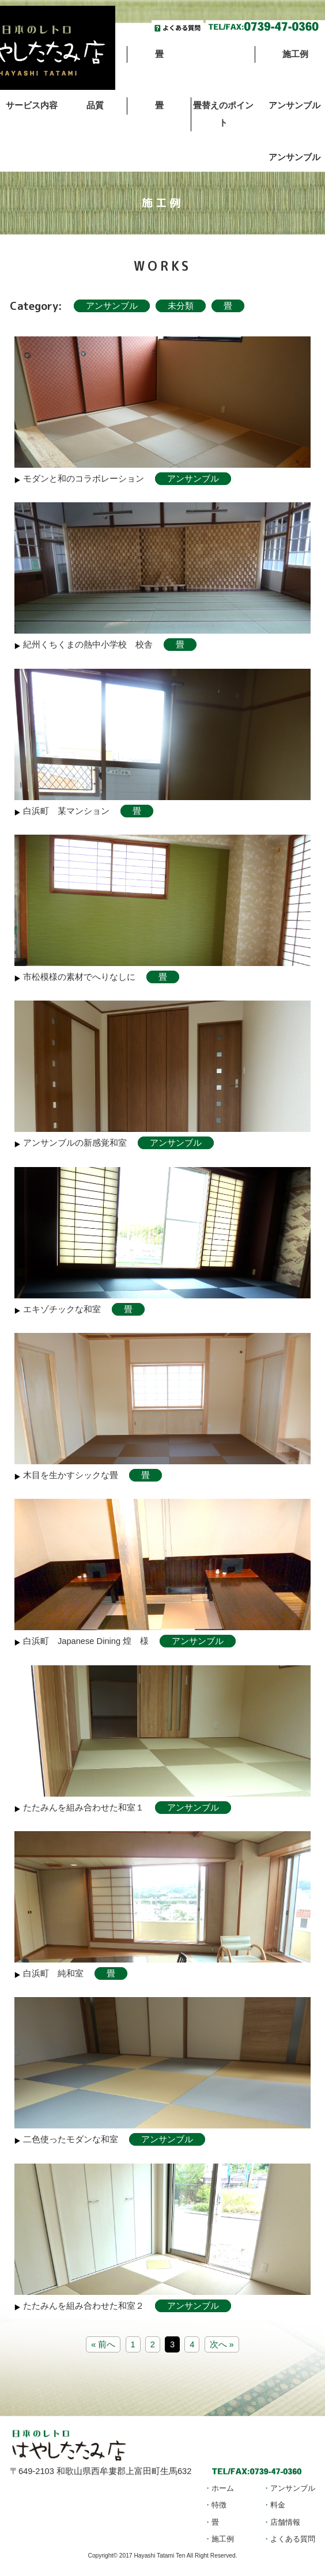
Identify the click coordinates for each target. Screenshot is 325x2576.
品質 (95, 105)
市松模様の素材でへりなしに (79, 977)
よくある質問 (292, 2539)
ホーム (222, 2488)
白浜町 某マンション (66, 811)
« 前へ (103, 2344)
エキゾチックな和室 (62, 1309)
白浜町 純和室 (53, 1973)
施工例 (222, 2539)
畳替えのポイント (223, 114)
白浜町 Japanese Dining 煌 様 (86, 1641)
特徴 (218, 2505)
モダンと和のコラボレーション (83, 478)
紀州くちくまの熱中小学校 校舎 (88, 644)
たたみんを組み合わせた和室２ (83, 2305)
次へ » (222, 2344)
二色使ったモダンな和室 (70, 2139)
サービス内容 (32, 105)
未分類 (181, 305)
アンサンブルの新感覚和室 (75, 1142)
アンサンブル (112, 305)
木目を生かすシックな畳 (70, 1475)
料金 (277, 2505)
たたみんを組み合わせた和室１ (83, 1807)
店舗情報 (285, 2522)
